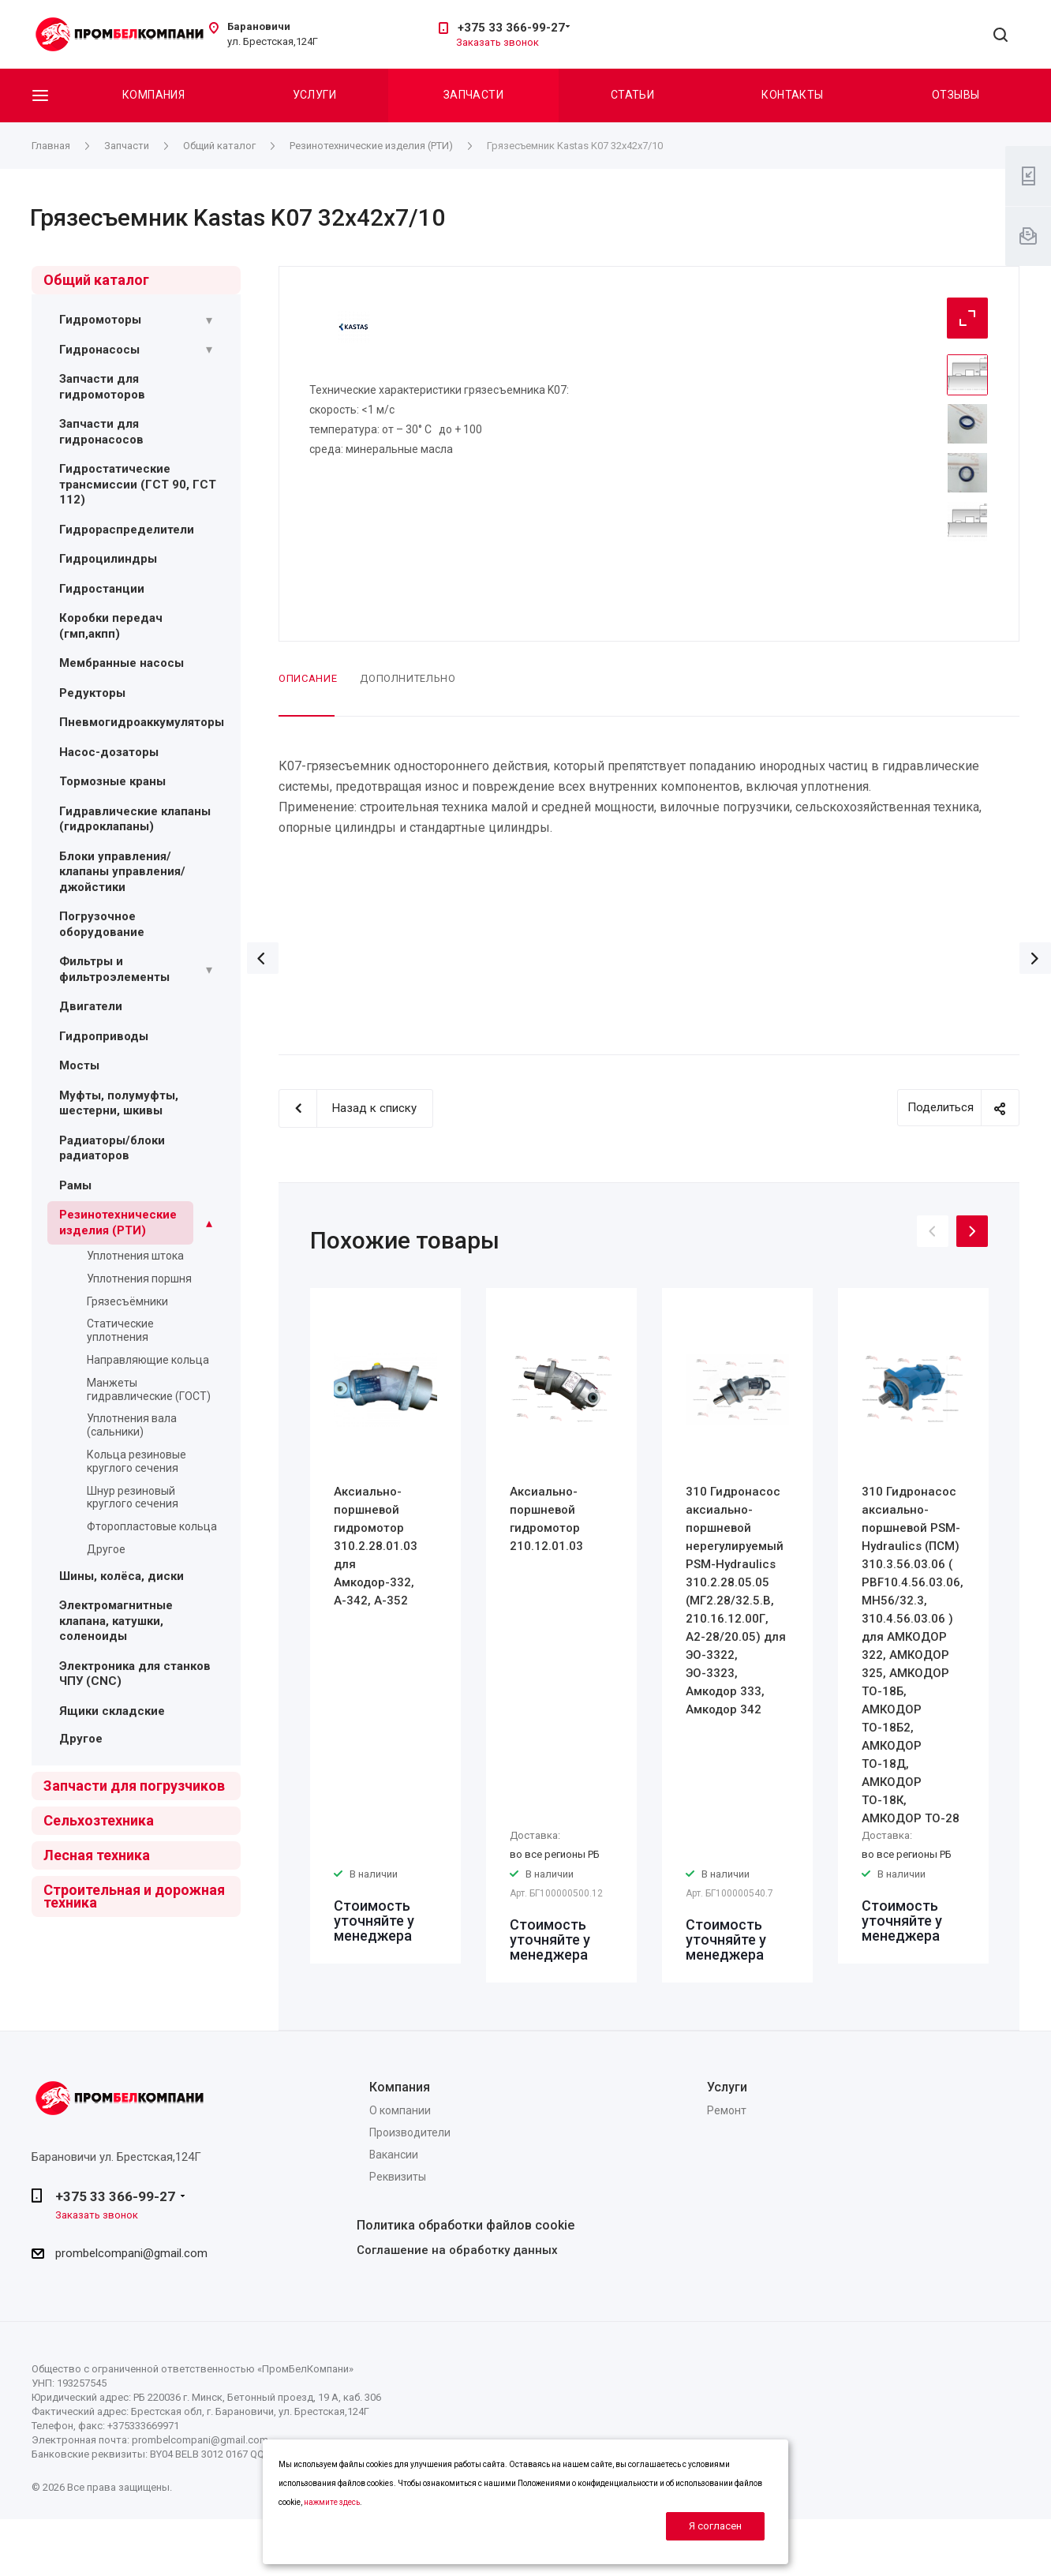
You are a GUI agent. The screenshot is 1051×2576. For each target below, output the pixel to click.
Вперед (1035, 958)
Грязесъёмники (127, 1301)
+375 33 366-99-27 (511, 28)
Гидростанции (101, 589)
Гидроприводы (103, 1036)
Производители (410, 2132)
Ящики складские (112, 1711)
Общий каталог (96, 279)
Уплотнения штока (135, 1255)
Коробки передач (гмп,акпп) (111, 626)
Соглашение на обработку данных (457, 2250)
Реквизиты (397, 2176)
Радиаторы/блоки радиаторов (112, 1148)
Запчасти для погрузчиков (134, 1785)
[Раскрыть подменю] (209, 320)
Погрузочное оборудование (101, 924)
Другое (106, 1549)
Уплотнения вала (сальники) (132, 1425)
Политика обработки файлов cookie (465, 2225)
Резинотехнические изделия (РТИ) (118, 1222)
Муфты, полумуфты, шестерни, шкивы (118, 1103)
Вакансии (393, 2154)
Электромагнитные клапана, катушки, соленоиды (116, 1620)
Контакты (792, 94)
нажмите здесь (332, 2502)
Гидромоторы (100, 320)
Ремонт (726, 2110)
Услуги (315, 94)
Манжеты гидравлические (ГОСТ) (149, 1389)
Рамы (75, 1185)
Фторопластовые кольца (152, 1526)
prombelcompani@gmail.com (131, 2253)
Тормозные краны (112, 781)
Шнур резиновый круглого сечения (132, 1498)
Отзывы (956, 94)
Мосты (79, 1065)
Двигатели (90, 1006)
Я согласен (715, 2526)
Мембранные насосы (121, 663)
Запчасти (473, 94)
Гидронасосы (99, 350)
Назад (263, 958)
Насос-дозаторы (109, 752)
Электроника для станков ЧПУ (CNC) (135, 1674)
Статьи (633, 94)
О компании (400, 2110)
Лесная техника (96, 1855)
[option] (385, 1626)
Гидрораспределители (126, 529)
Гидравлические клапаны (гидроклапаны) (135, 819)
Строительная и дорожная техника (134, 1896)
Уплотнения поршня (139, 1278)
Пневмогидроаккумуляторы (141, 722)
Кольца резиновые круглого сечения (136, 1461)
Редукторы (92, 693)
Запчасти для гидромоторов (102, 387)
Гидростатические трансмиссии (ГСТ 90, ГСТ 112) (137, 484)
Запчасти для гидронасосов (101, 432)
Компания (153, 94)
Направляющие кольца (148, 1360)
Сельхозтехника (98, 1820)
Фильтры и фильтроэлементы (114, 969)
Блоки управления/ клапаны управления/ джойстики (122, 871)
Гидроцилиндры (108, 559)
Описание (308, 678)
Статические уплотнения (120, 1330)
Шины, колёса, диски (121, 1576)
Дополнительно (407, 678)
